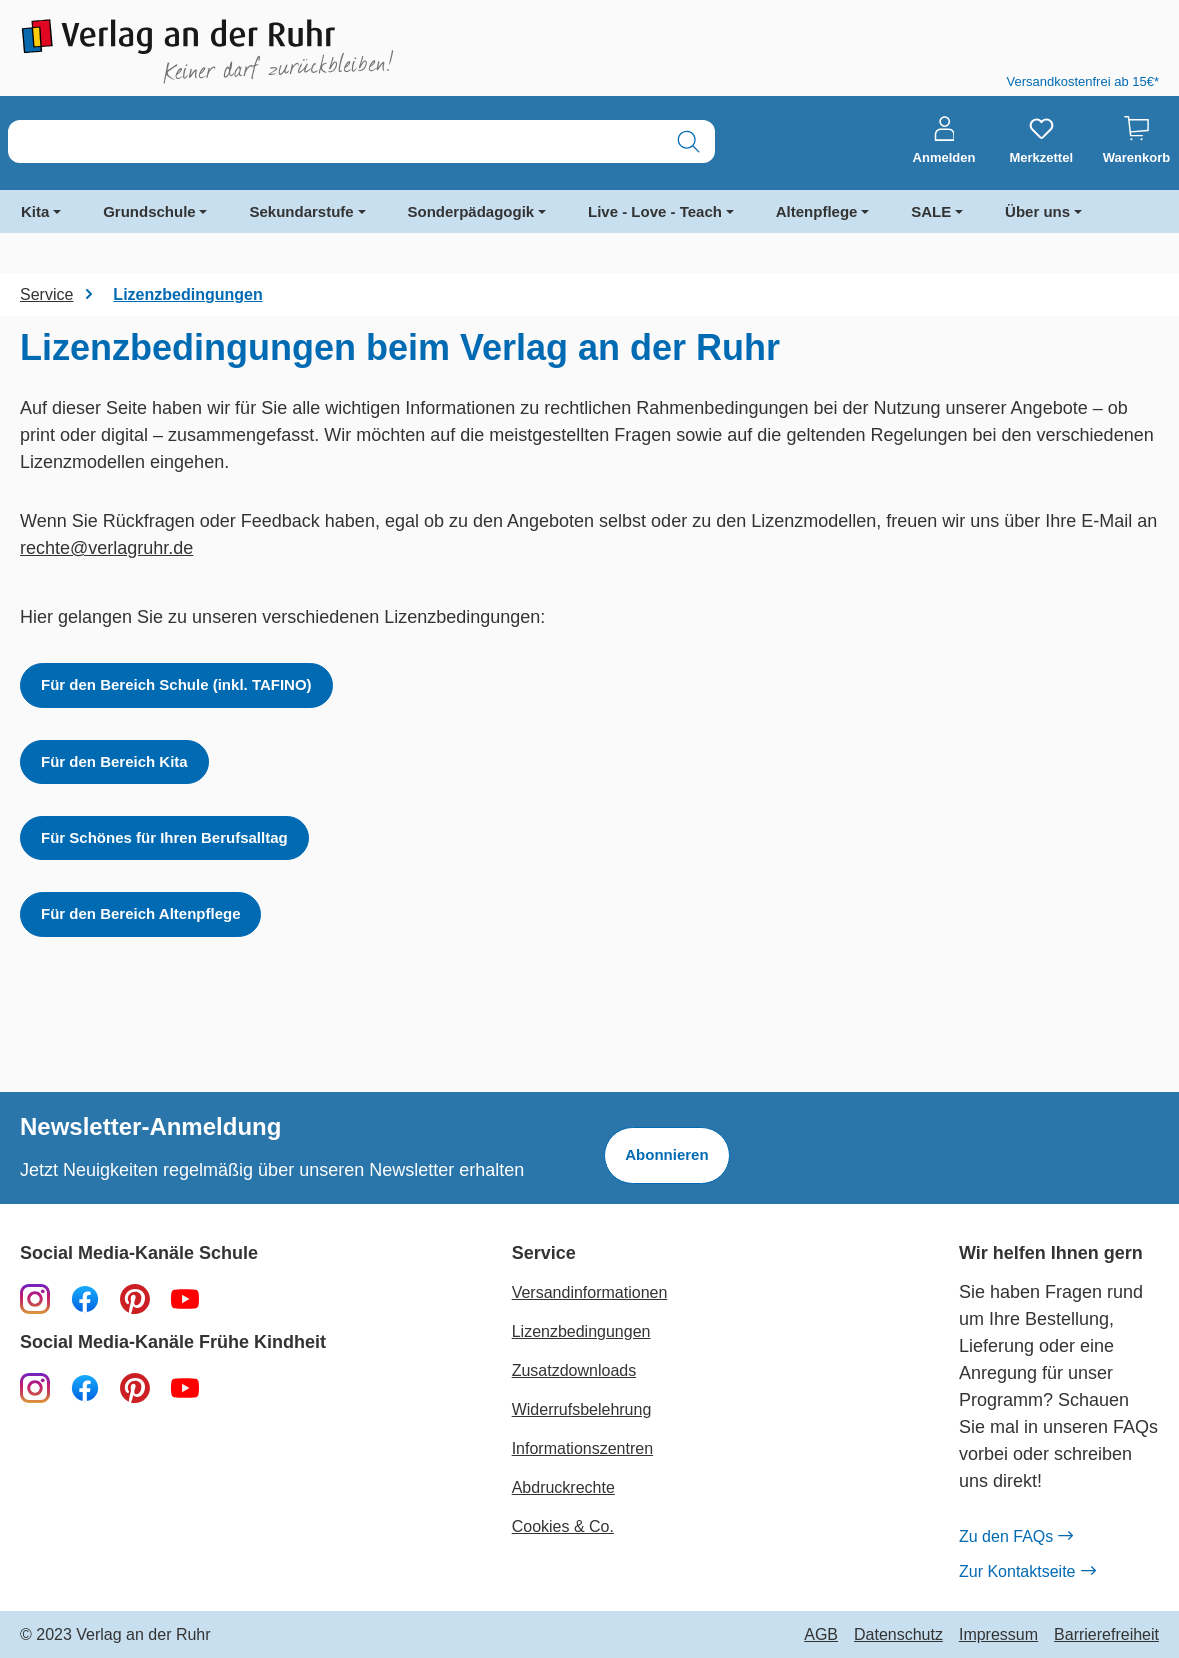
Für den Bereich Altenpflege (140, 913)
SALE (931, 211)
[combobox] (335, 141)
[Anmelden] (944, 141)
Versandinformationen (590, 1292)
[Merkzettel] (1041, 141)
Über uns (1037, 211)
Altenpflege (817, 211)
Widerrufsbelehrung (582, 1409)
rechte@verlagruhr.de (106, 548)
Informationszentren (582, 1448)
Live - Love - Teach (655, 211)
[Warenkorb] (1136, 141)
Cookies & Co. (563, 1526)
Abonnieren (666, 1154)
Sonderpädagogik (471, 211)
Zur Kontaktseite (1027, 1572)
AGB (821, 1635)
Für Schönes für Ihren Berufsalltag (164, 837)
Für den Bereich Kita (114, 761)
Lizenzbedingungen (581, 1331)
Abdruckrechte (563, 1487)
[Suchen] (688, 141)
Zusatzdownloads (574, 1370)
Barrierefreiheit (1106, 1635)
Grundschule (149, 211)
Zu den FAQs (1015, 1537)
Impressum (998, 1635)
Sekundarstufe (301, 211)
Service (544, 1253)
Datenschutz (898, 1635)
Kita (35, 211)
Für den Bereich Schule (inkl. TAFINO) (176, 684)
